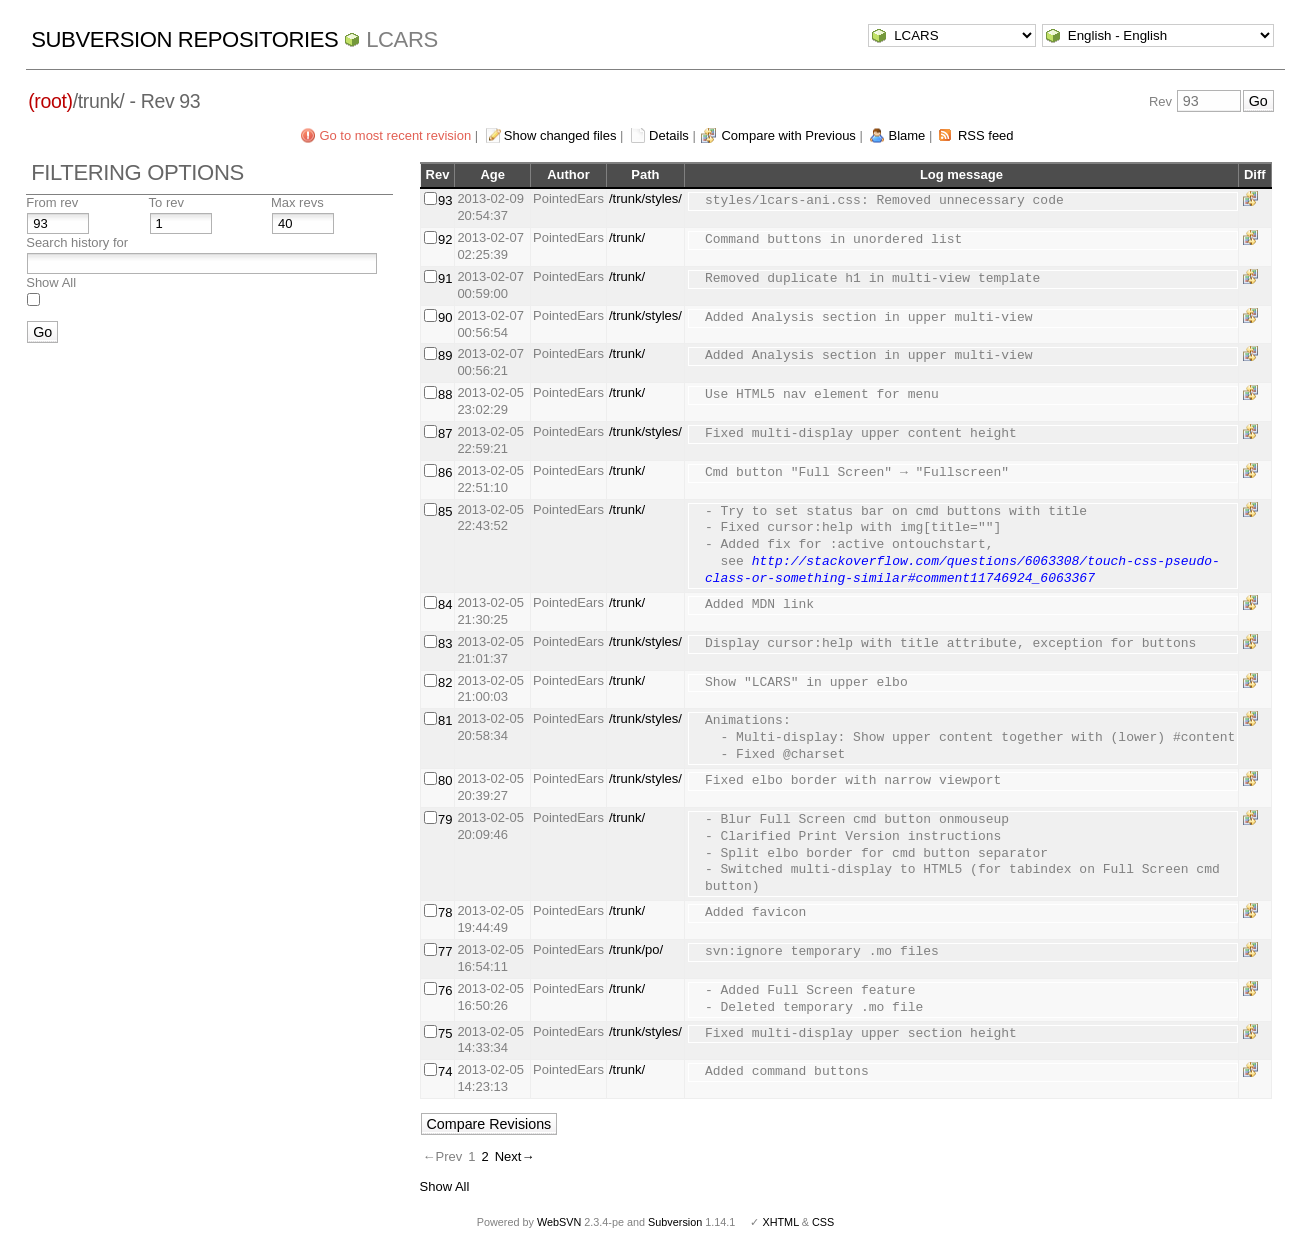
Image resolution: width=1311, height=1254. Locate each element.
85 (445, 511)
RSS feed (986, 135)
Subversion (675, 1222)
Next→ (515, 1156)
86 (445, 472)
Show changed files (560, 135)
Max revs (297, 202)
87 (445, 433)
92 (445, 239)
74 (445, 1071)
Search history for (77, 242)
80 (445, 780)
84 (445, 604)
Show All (51, 282)
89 (445, 355)
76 (445, 990)
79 (445, 819)
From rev (52, 202)
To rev (166, 202)
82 (445, 682)
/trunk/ (627, 237)
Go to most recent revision (395, 135)
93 (445, 200)
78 (445, 912)
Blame (906, 135)
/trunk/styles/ (645, 198)
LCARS (402, 39)
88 (445, 394)
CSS (823, 1222)
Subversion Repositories (184, 39)
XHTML (780, 1222)
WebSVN (559, 1222)
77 (445, 951)
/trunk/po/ (636, 949)
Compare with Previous (788, 135)
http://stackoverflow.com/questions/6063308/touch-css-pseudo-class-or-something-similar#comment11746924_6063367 (962, 570)
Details (669, 135)
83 (445, 643)
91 (445, 278)
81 (445, 720)
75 (445, 1033)
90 (445, 317)
